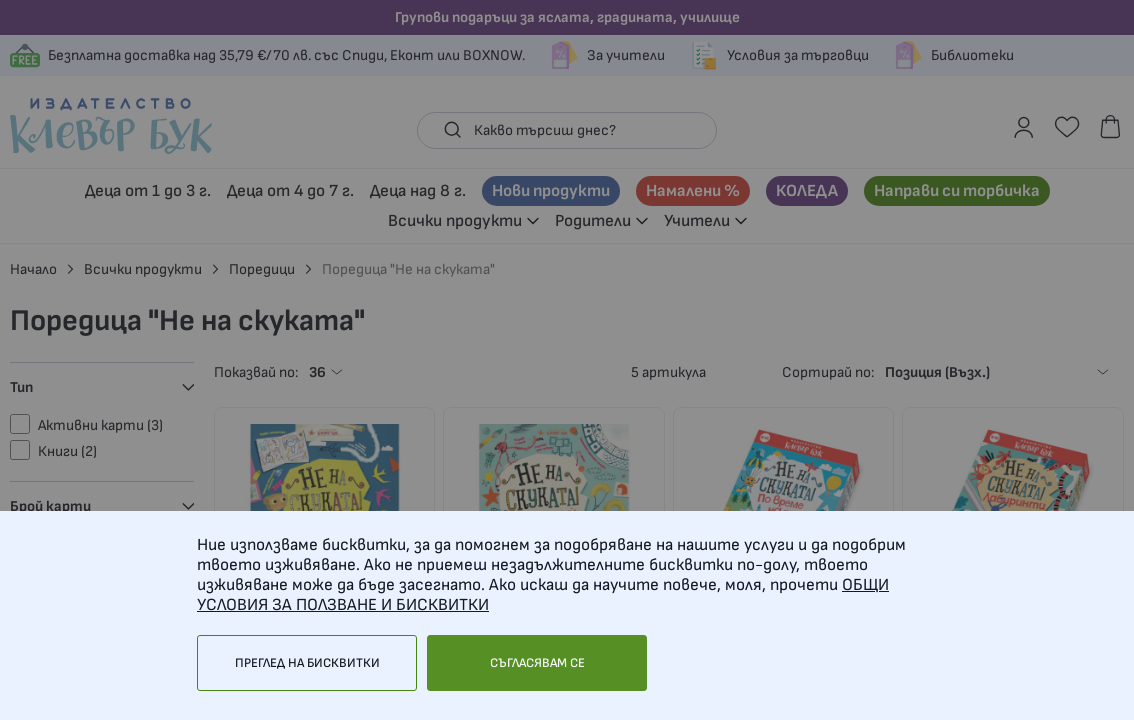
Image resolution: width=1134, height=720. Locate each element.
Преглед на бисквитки (307, 663)
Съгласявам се (537, 663)
